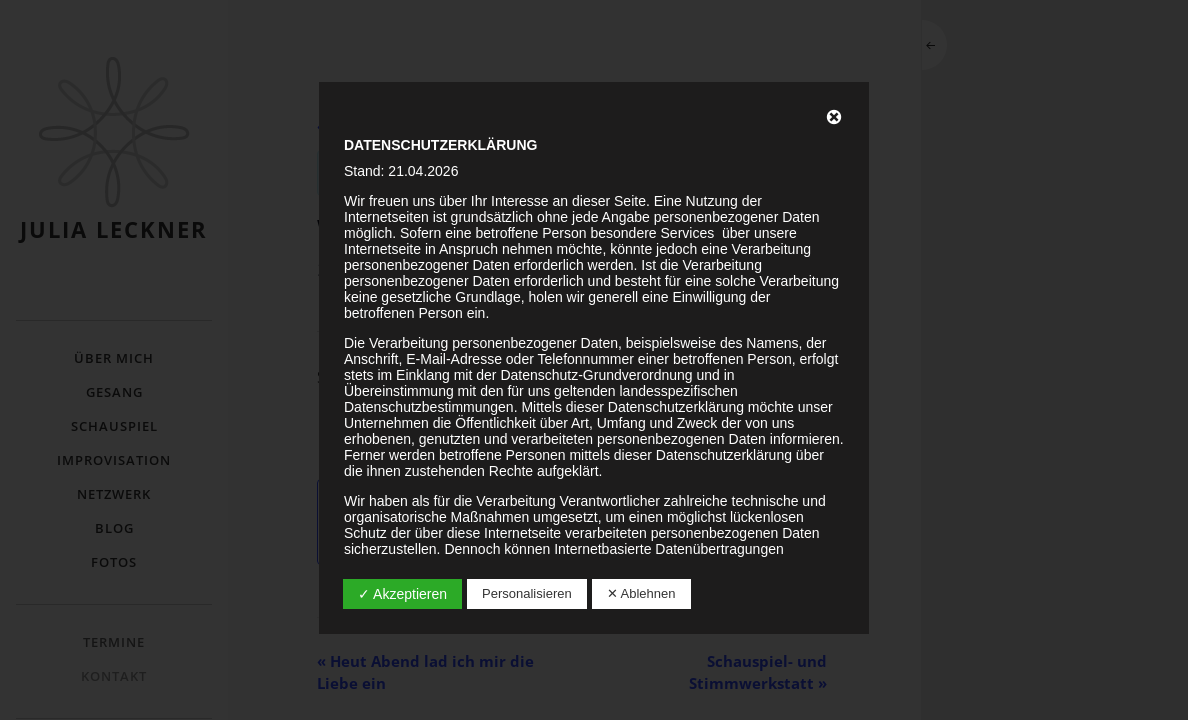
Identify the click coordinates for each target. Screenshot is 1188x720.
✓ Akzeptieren (402, 594)
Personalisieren (527, 593)
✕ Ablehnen (641, 593)
